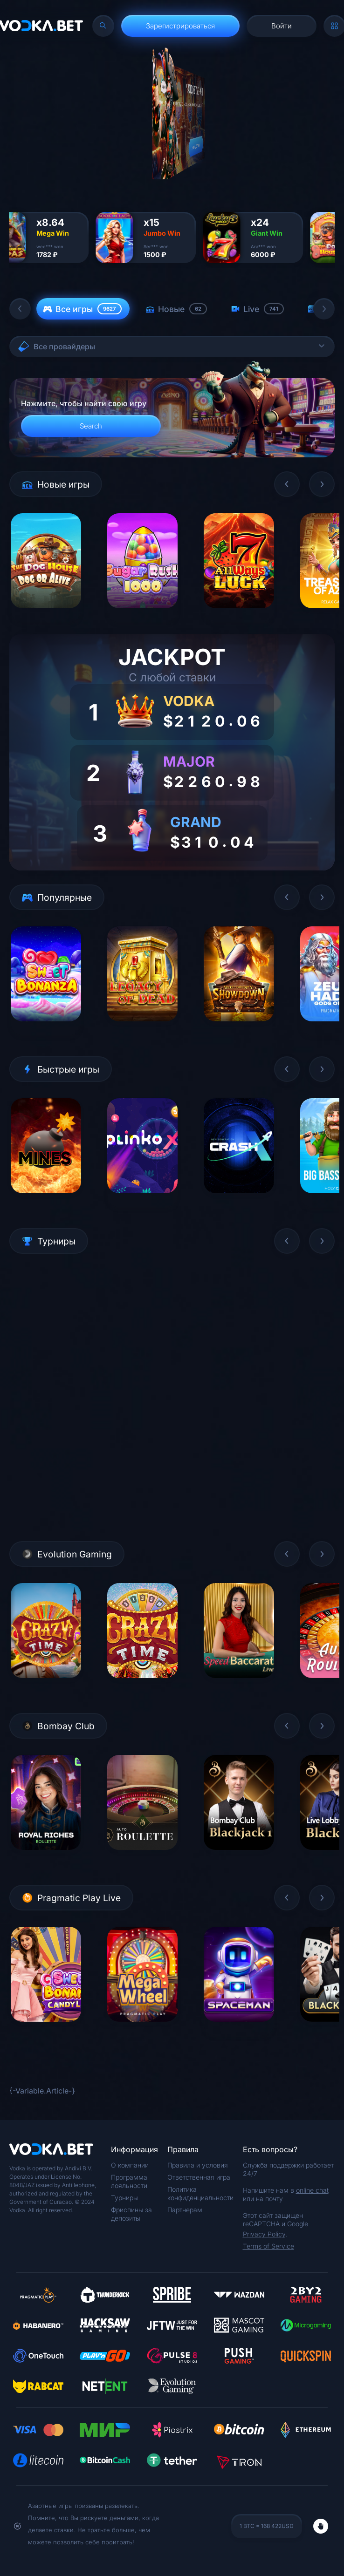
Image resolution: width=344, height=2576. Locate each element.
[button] (20, 308)
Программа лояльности (129, 2181)
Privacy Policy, (265, 2234)
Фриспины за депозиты (131, 2214)
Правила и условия (197, 2165)
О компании (130, 2165)
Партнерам (184, 2210)
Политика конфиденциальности (200, 2193)
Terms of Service (268, 2246)
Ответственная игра (198, 2177)
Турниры (124, 2198)
